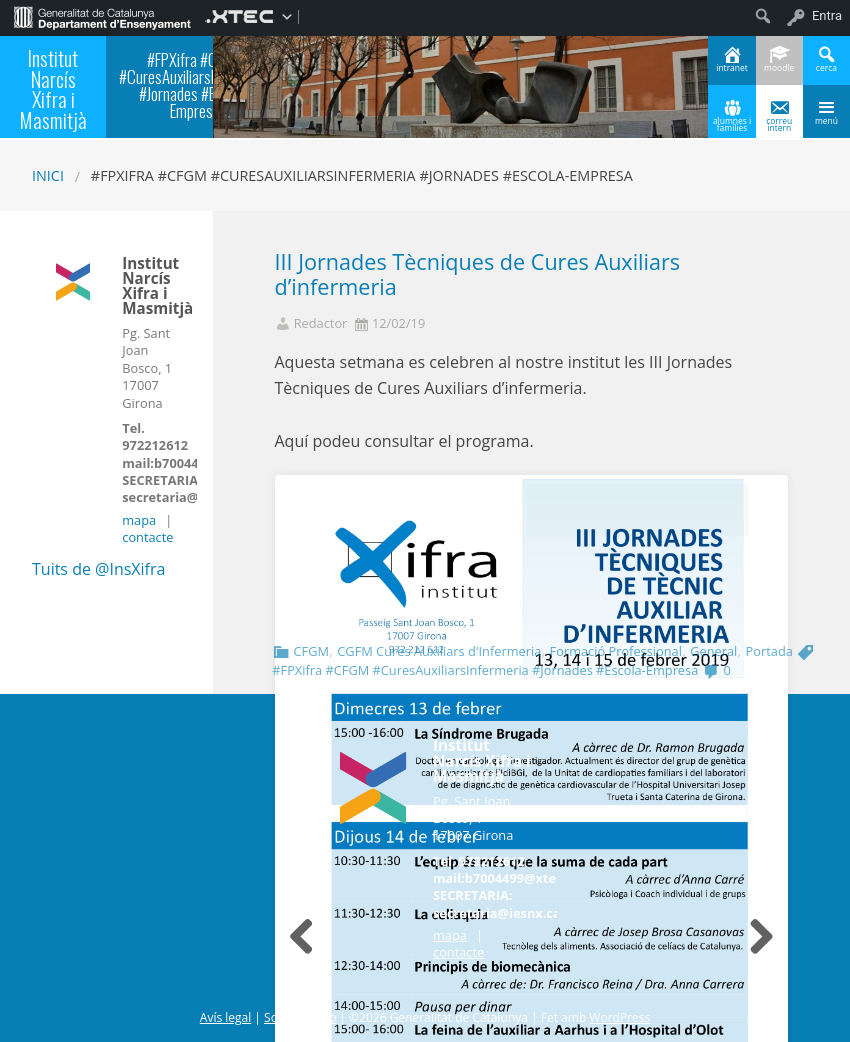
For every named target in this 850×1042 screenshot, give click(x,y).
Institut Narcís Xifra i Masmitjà (53, 88)
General (713, 651)
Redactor (321, 323)
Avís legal (225, 1017)
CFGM (310, 651)
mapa (139, 520)
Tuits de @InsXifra (98, 569)
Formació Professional (616, 651)
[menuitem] (102, 16)
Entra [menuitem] (827, 15)
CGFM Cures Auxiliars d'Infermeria (439, 651)
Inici (48, 175)
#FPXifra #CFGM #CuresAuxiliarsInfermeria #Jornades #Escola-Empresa (485, 670)
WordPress (619, 1017)
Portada (769, 651)
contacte (147, 537)
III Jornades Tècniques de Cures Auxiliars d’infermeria (478, 274)
